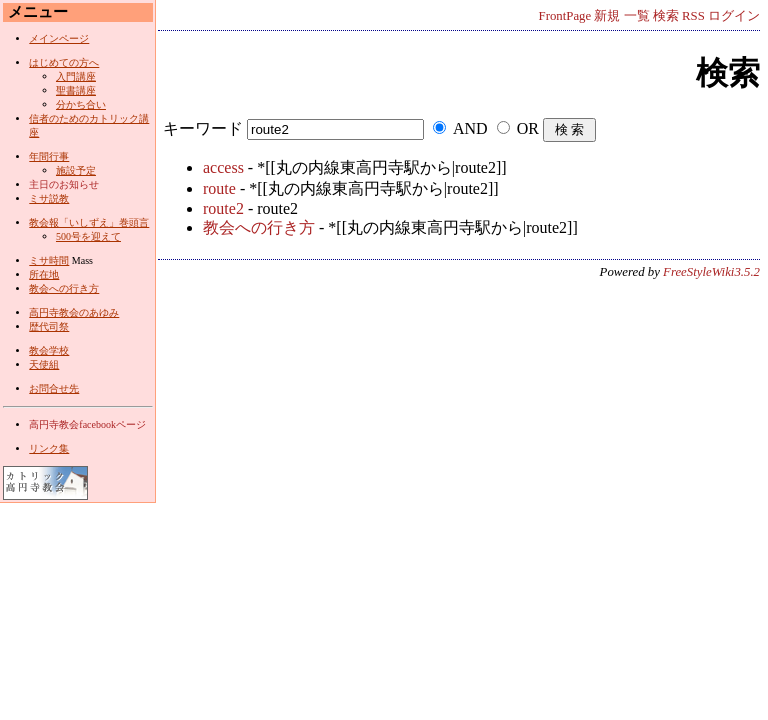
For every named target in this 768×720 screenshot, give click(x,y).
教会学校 (49, 350)
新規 (607, 16)
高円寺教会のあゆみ (74, 312)
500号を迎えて (88, 236)
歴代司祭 (49, 326)
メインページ (59, 38)
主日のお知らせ (64, 184)
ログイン (734, 16)
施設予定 (76, 170)
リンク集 (49, 448)
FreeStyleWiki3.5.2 (711, 272)
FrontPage (565, 16)
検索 (666, 16)
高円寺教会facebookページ (87, 424)
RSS (693, 16)
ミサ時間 (49, 260)
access (223, 167)
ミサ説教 (49, 198)
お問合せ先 (54, 388)
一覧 (637, 16)
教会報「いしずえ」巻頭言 (89, 222)
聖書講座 (76, 90)
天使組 (44, 364)
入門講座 (76, 76)
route (219, 188)
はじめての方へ (64, 62)
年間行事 (49, 156)
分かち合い (81, 104)
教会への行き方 (259, 227)
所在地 (44, 274)
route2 (223, 208)
